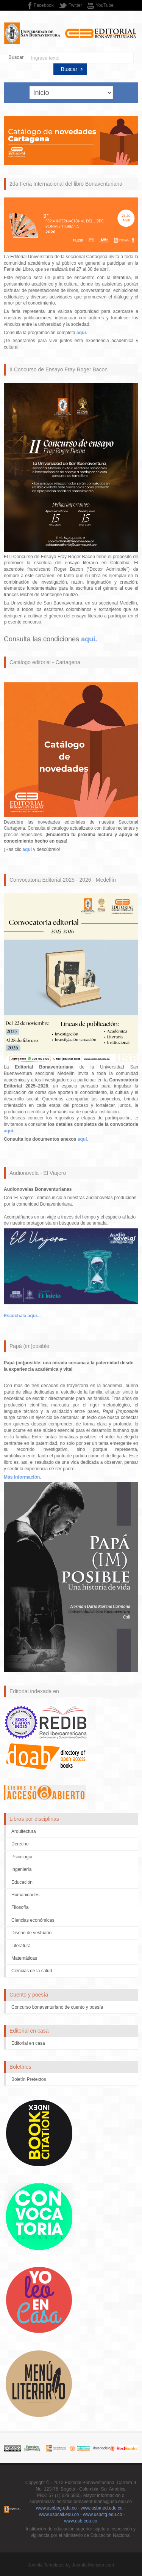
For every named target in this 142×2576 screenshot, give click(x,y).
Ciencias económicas (32, 1920)
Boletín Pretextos (28, 2079)
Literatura (21, 1945)
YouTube (105, 5)
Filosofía (19, 1907)
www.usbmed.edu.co (102, 2508)
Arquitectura (23, 1831)
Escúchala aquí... (22, 1315)
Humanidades (25, 1894)
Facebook (44, 5)
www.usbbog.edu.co (56, 2508)
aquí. (9, 1130)
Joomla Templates (46, 2565)
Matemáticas (24, 1958)
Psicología (21, 1856)
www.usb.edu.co (80, 2521)
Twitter (75, 5)
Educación (22, 1882)
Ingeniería (21, 1869)
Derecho (19, 1844)
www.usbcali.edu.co (59, 2514)
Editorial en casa (28, 2043)
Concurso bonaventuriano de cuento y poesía (57, 2007)
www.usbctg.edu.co (102, 2514)
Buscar (15, 57)
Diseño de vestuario (31, 1932)
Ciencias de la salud (31, 1970)
